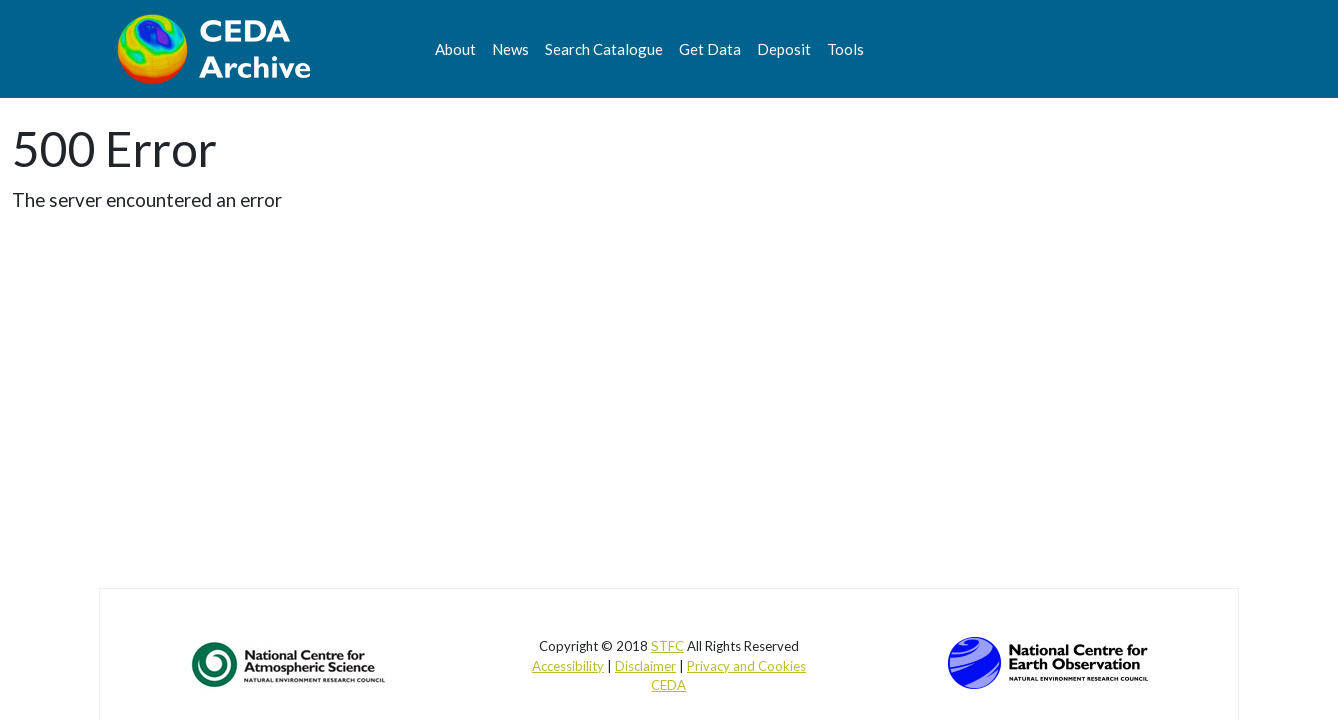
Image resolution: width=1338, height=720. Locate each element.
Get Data (710, 49)
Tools (845, 49)
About (455, 49)
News (510, 49)
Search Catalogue (604, 49)
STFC (667, 646)
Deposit (784, 49)
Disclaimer (645, 666)
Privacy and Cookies (746, 666)
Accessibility (568, 666)
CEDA (668, 685)
